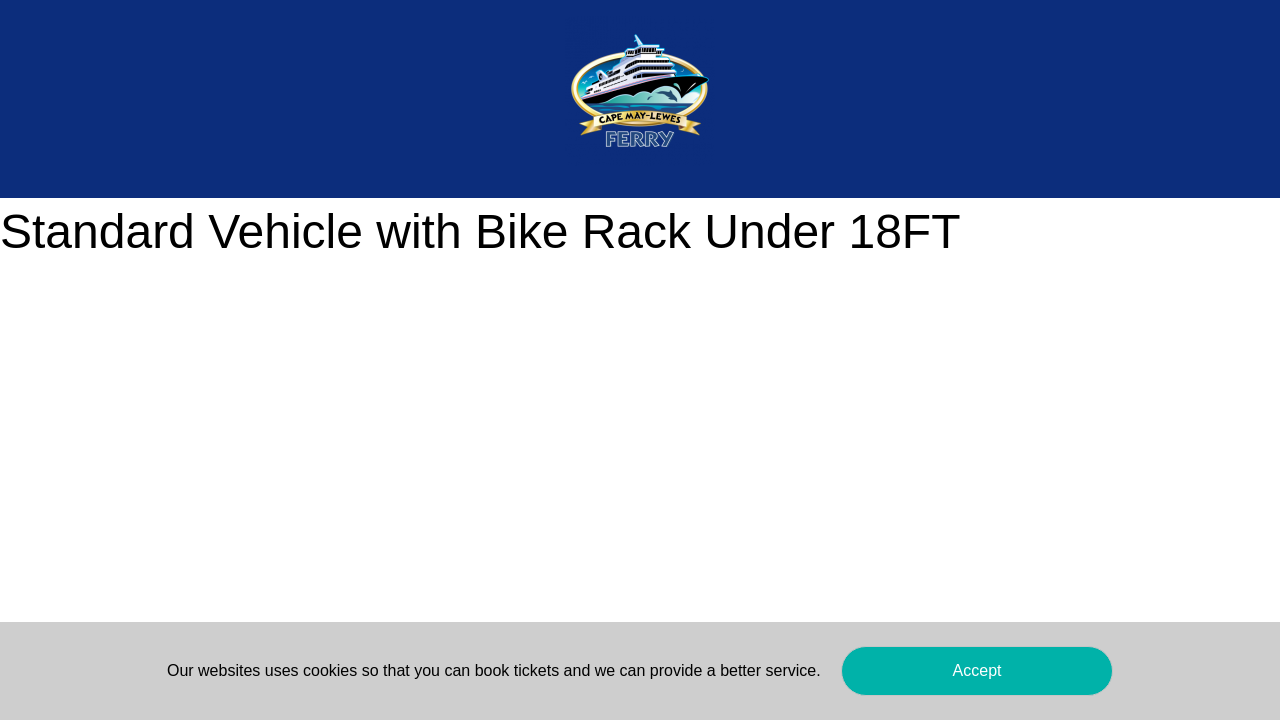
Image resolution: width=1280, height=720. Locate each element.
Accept (977, 670)
